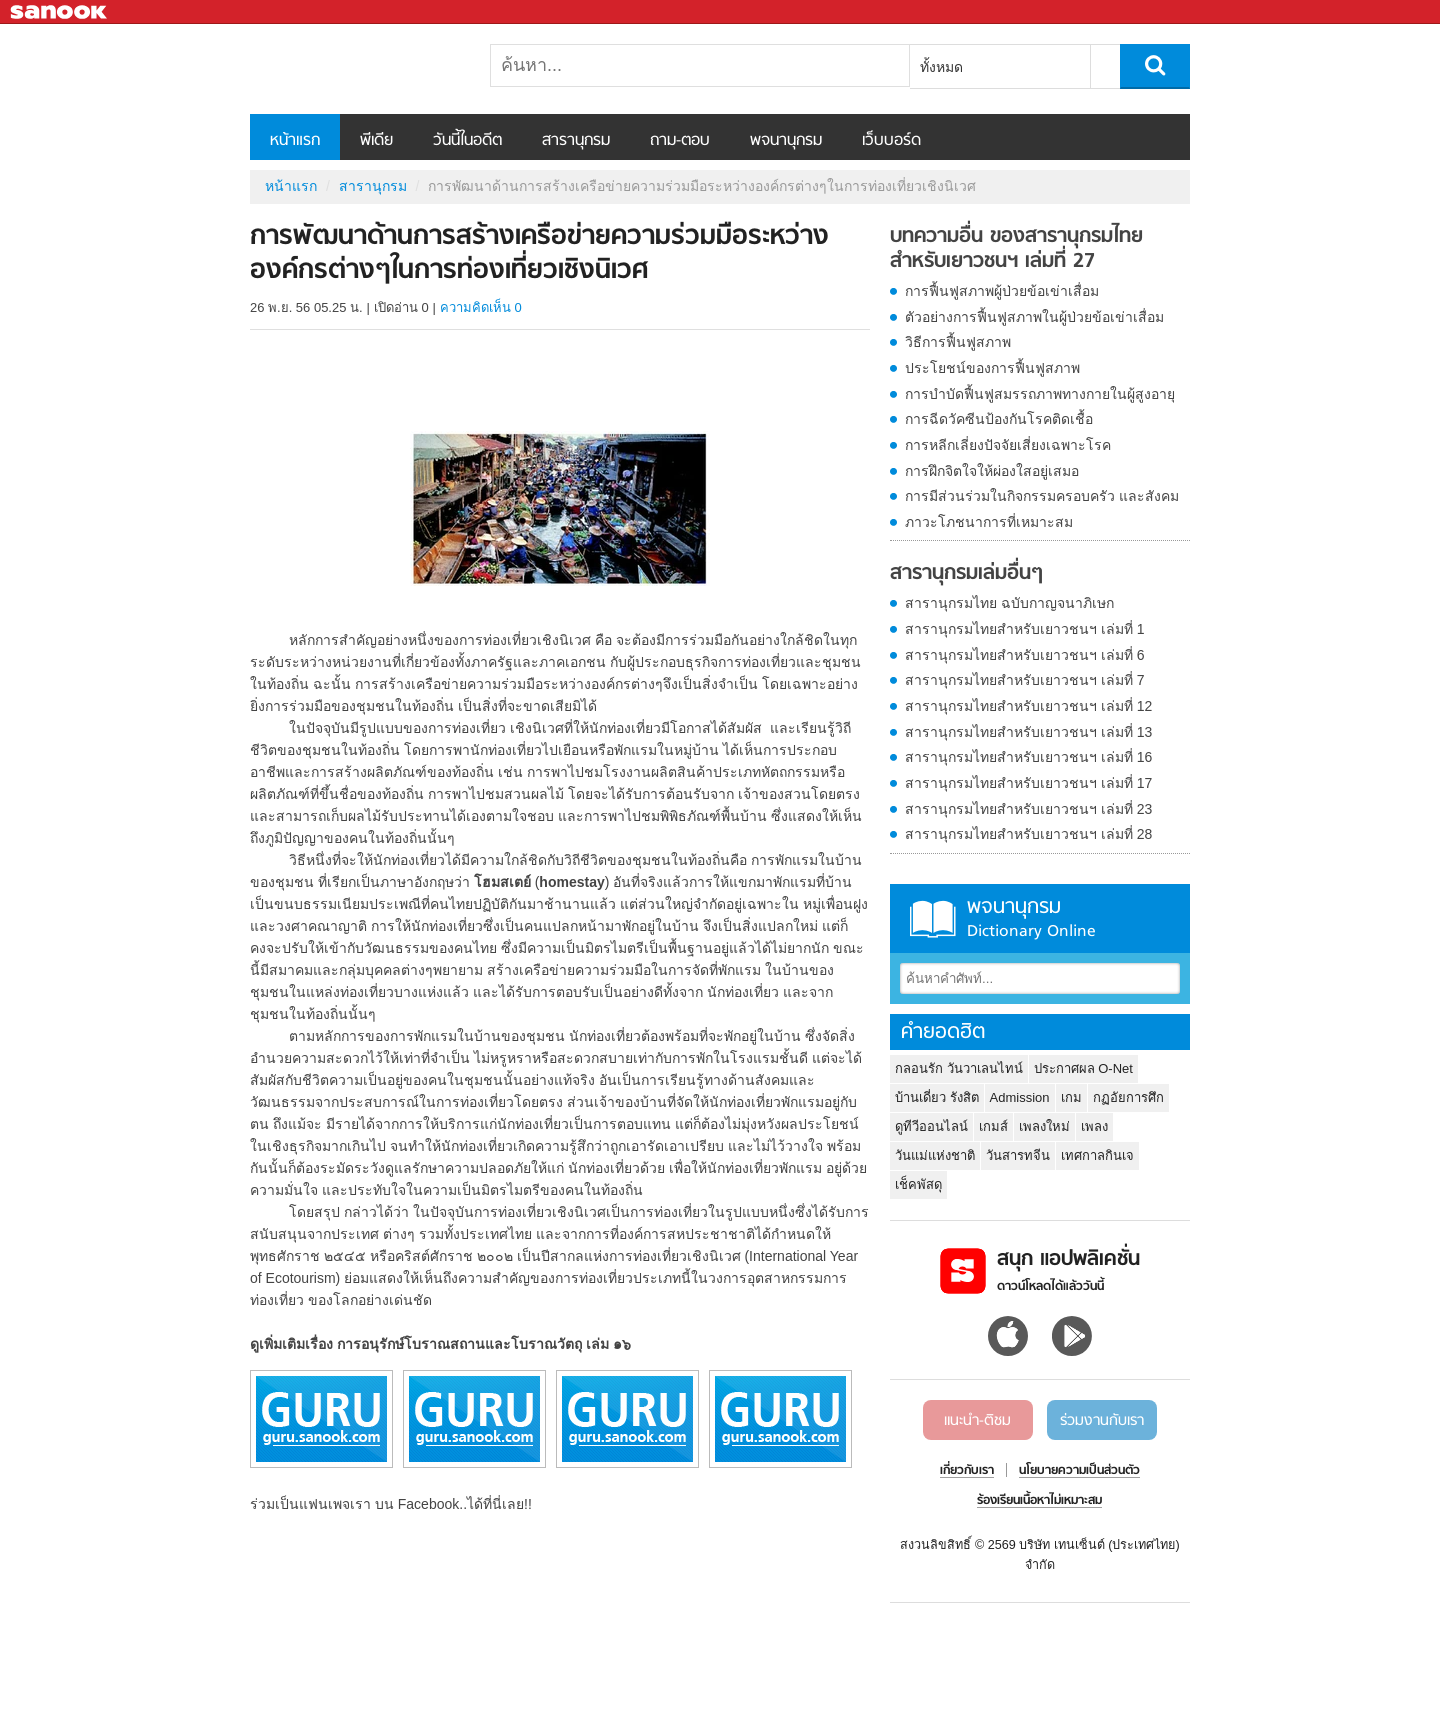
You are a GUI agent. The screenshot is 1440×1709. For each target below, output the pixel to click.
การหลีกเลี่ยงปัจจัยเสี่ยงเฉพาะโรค (1008, 445)
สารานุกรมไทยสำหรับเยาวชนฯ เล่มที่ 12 (1028, 706)
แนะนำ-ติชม (977, 1421)
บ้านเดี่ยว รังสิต (937, 1097)
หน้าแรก (295, 141)
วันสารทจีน (1018, 1155)
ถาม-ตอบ (680, 141)
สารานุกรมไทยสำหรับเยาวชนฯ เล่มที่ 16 (1028, 757)
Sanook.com (60, 12)
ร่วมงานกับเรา (1102, 1421)
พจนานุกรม (786, 141)
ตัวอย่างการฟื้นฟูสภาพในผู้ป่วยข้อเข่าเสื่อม (1034, 317)
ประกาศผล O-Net (1083, 1068)
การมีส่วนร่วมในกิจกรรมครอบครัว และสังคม (1042, 496)
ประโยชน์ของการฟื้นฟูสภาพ (992, 368)
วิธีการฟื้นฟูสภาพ (958, 342)
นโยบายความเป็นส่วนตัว (1079, 1471)
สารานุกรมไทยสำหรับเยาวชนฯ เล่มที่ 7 (1025, 680)
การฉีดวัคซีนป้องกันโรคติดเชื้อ (999, 419)
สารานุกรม (576, 141)
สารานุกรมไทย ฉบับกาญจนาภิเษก (1009, 603)
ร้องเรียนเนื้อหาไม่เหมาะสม (1039, 1501)
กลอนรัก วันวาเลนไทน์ (959, 1068)
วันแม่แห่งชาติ (935, 1155)
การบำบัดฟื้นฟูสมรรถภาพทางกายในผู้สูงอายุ (1040, 394)
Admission (1020, 1097)
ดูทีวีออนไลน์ (931, 1126)
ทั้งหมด (941, 67)
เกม (1071, 1097)
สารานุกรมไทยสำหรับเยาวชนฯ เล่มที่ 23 (1028, 809)
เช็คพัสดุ (918, 1184)
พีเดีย (376, 141)
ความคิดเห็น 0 (481, 307)
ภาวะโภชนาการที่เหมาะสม (989, 522)
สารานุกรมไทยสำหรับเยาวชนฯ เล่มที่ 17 (1028, 783)
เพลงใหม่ (1044, 1126)
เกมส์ (993, 1126)
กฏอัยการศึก (1128, 1097)
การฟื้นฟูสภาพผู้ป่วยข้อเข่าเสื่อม (1002, 291)
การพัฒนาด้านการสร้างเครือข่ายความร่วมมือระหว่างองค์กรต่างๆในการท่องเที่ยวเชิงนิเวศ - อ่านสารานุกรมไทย (355, 69)
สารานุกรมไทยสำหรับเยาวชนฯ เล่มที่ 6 (1025, 655)
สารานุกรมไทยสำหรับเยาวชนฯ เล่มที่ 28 (1028, 834)
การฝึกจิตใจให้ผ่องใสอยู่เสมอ (992, 471)
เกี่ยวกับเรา (967, 1471)
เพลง (1094, 1126)
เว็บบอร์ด (891, 141)
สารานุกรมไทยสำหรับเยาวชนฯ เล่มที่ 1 (1025, 629)
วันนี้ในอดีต (467, 141)
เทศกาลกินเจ (1097, 1155)
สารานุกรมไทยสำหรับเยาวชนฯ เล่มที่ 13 (1028, 732)
